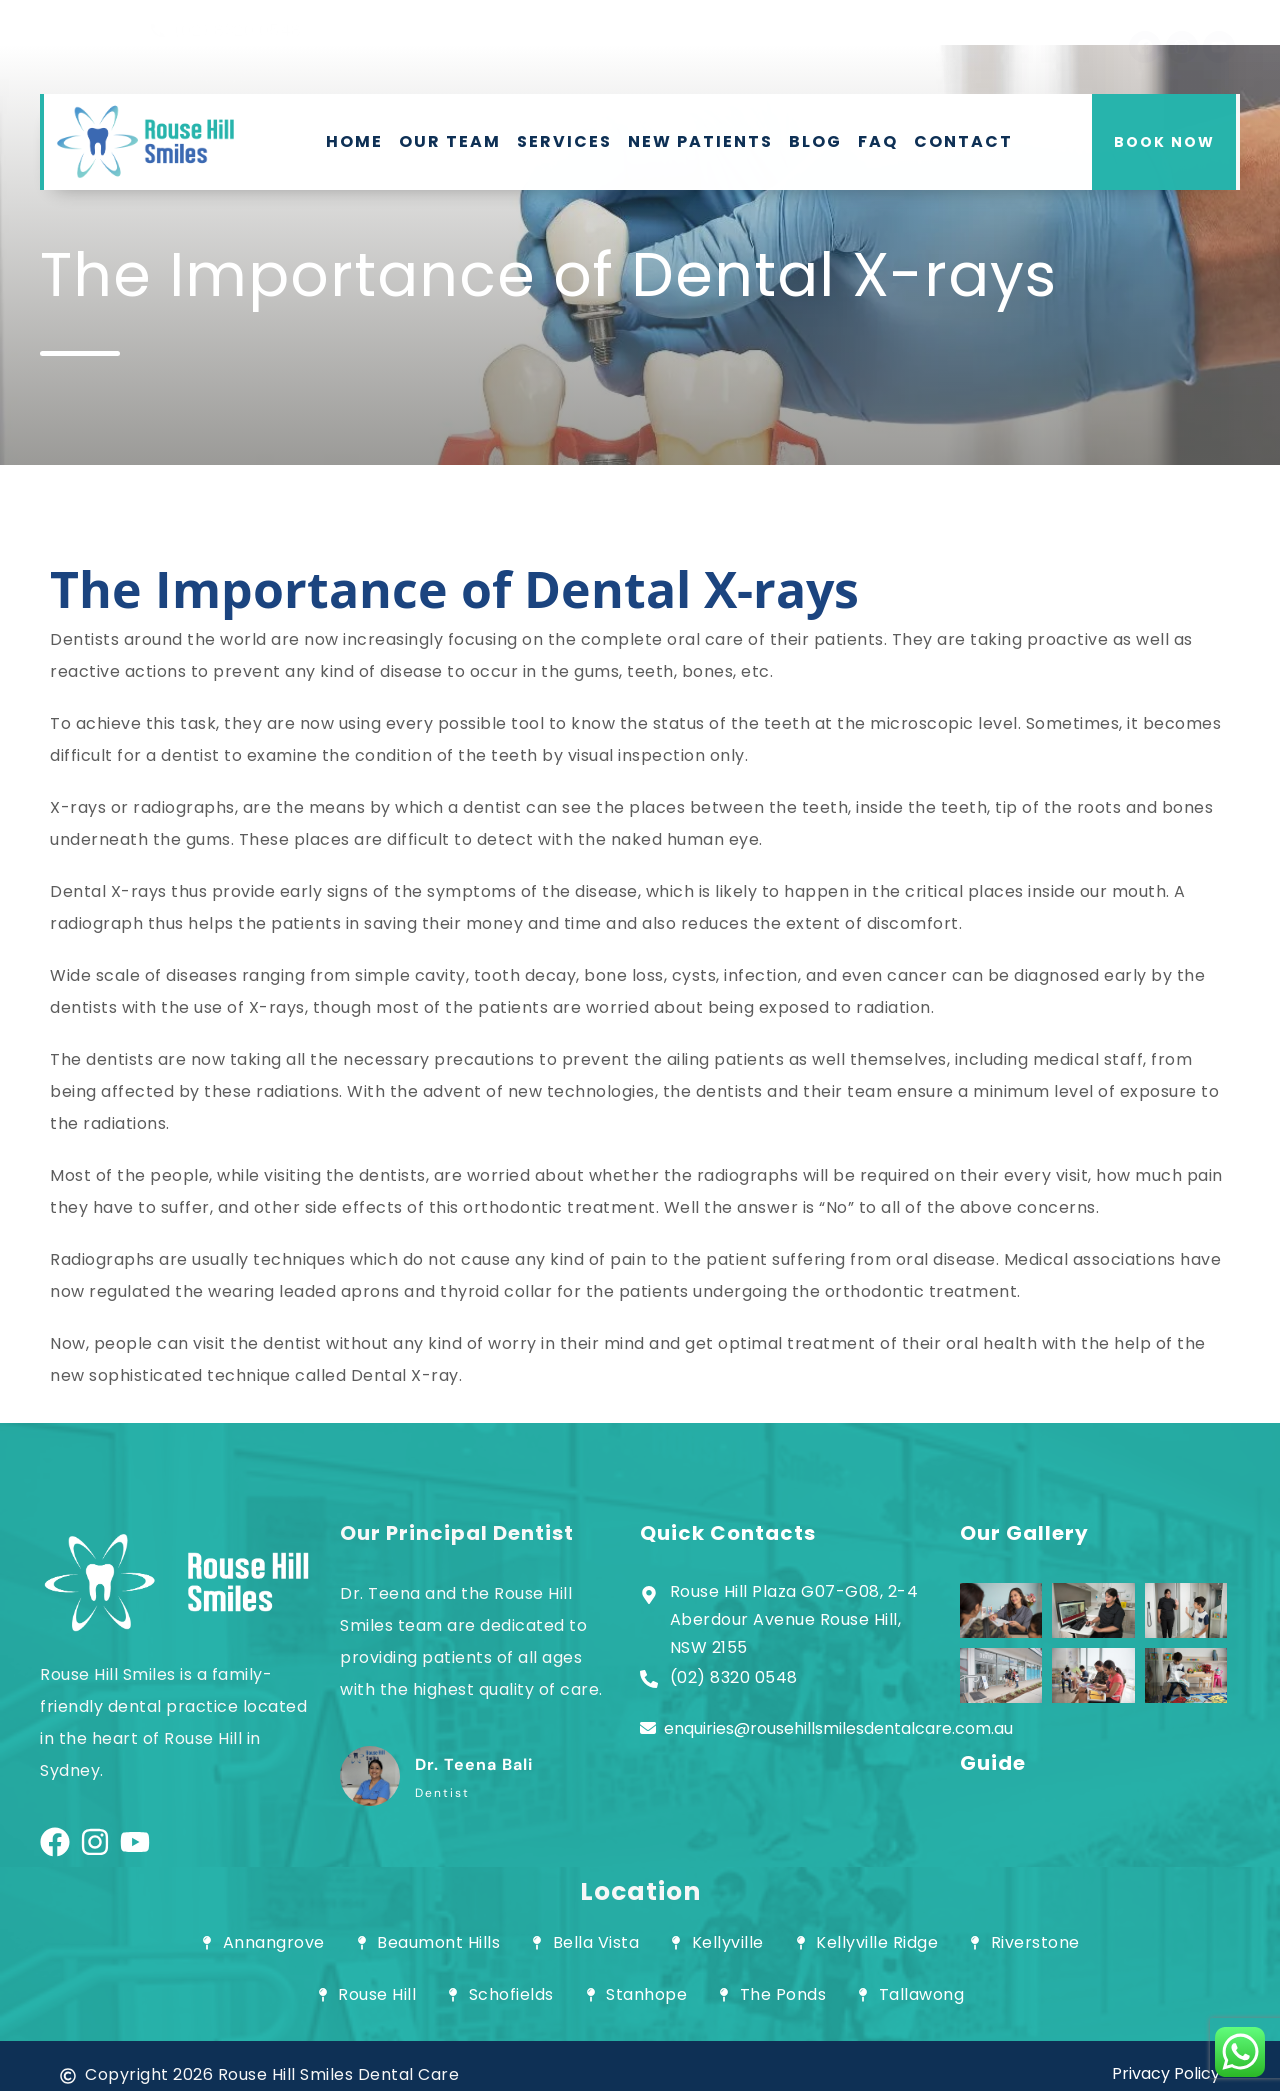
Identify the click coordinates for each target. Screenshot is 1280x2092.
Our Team (450, 141)
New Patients (700, 141)
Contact (963, 141)
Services (564, 141)
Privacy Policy (1166, 2073)
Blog (815, 141)
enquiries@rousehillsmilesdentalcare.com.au (826, 1728)
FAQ (878, 141)
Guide (993, 1763)
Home (354, 141)
